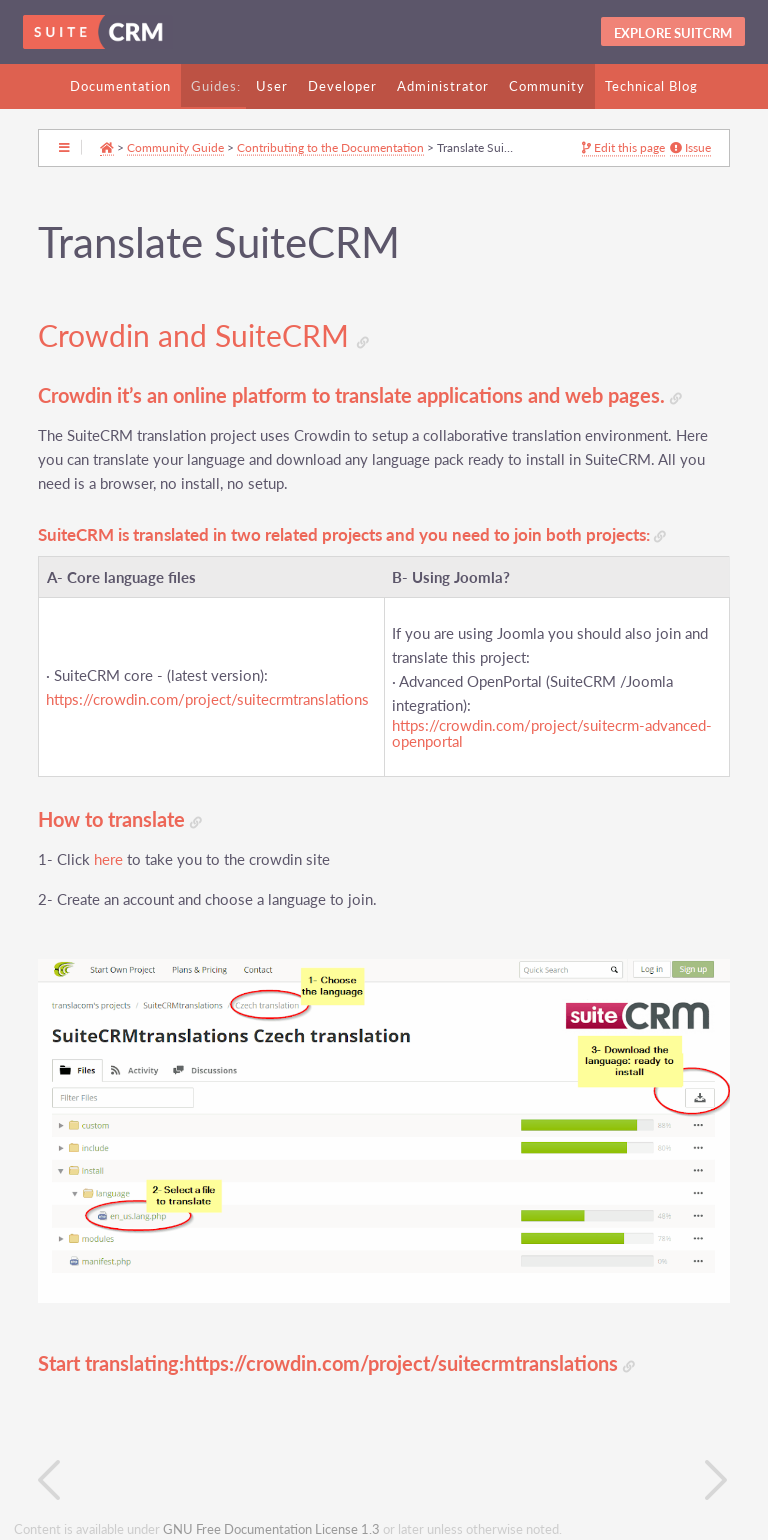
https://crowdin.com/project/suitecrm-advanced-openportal (552, 734)
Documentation (120, 86)
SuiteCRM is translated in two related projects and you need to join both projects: (352, 535)
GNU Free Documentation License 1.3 (271, 1529)
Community (547, 86)
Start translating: (111, 1363)
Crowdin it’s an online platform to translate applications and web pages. (360, 395)
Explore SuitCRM (673, 33)
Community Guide (175, 147)
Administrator (443, 86)
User (272, 86)
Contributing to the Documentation (330, 147)
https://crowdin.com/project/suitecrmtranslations (207, 699)
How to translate (120, 819)
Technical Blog (651, 86)
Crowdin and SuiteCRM (203, 336)
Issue (690, 148)
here (108, 859)
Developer (342, 86)
